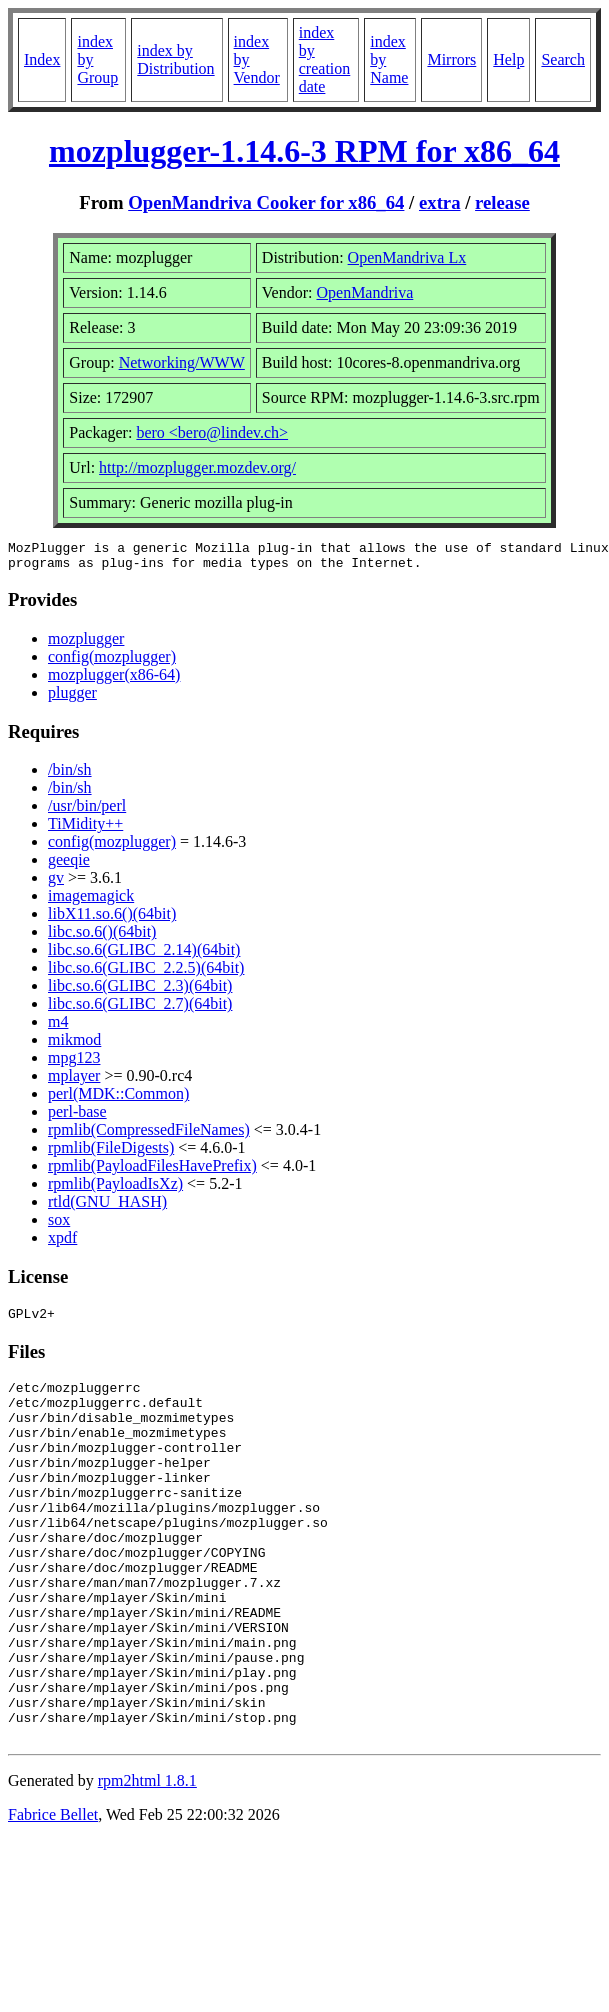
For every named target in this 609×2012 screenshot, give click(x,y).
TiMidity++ (85, 829)
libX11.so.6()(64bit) (112, 919)
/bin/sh (70, 775)
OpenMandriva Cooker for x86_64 (266, 202)
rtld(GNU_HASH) (107, 1207)
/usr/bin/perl (87, 811)
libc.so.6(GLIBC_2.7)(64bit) (140, 1009)
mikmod (74, 1045)
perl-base (77, 1117)
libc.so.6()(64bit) (102, 937)
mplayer (74, 1081)
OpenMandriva (364, 292)
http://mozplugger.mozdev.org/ (197, 467)
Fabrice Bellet (53, 1895)
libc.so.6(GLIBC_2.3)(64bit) (140, 991)
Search (563, 59)
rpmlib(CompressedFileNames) (149, 1135)
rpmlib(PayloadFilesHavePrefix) (152, 1171)
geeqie (69, 865)
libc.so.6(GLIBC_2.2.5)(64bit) (146, 973)
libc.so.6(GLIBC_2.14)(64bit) (144, 955)
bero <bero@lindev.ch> (212, 432)
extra (440, 202)
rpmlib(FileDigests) (111, 1153)
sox (59, 1225)
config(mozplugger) (112, 662)
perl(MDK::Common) (118, 1099)
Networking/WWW (182, 362)
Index (42, 59)
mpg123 (74, 1063)
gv (56, 883)
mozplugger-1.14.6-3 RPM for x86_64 (304, 151)
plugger (72, 698)
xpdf (62, 1243)
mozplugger (86, 644)
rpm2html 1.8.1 (147, 1861)
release (502, 202)
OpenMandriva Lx (407, 257)
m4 (58, 1027)
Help (508, 59)
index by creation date (325, 59)
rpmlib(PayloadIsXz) (115, 1189)
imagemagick (91, 901)
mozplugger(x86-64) (114, 680)
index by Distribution (175, 59)
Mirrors (451, 59)
